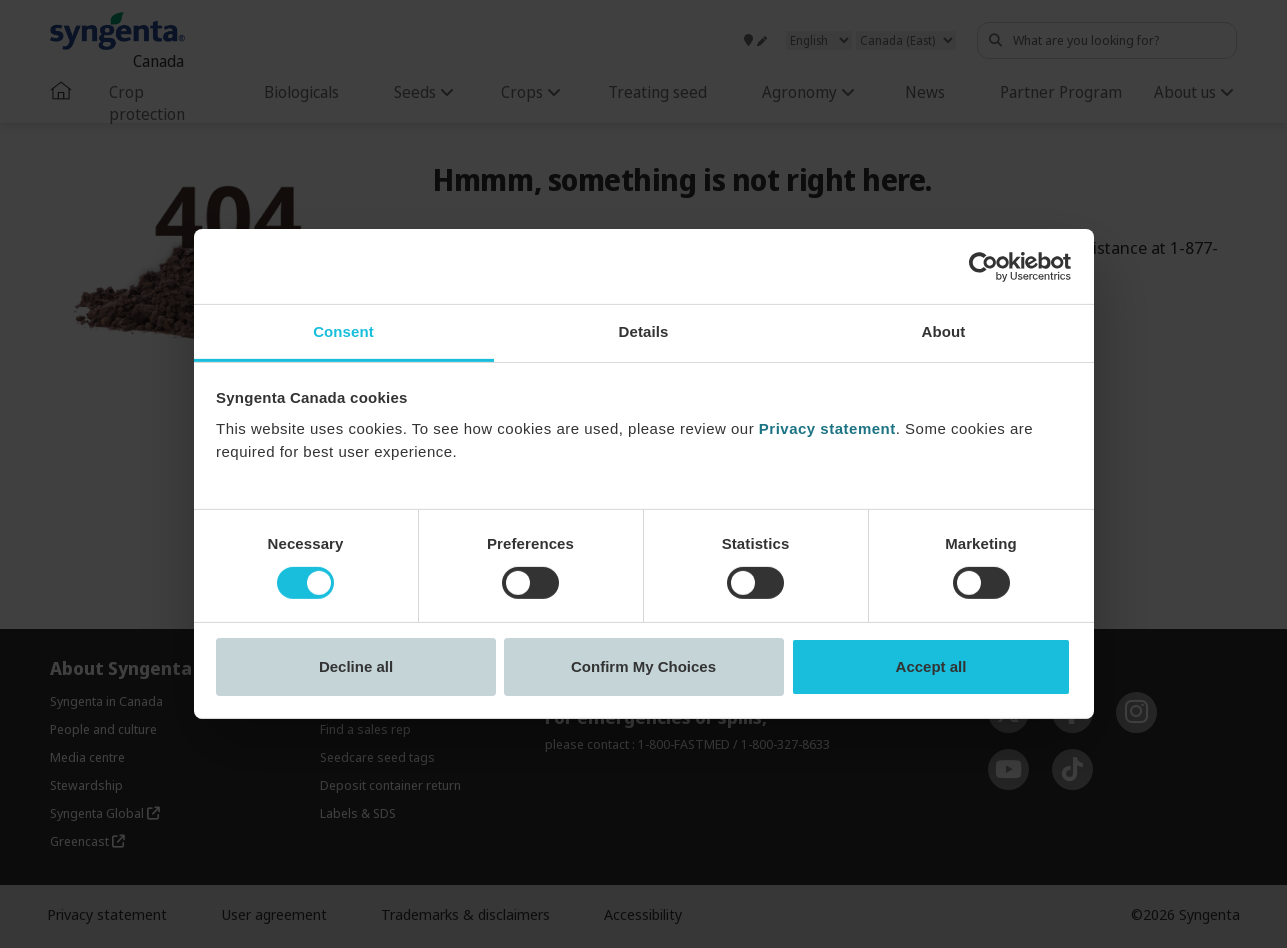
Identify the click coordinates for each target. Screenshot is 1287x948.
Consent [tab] (343, 331)
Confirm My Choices (643, 666)
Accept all (931, 666)
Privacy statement (827, 428)
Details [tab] (644, 331)
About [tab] (944, 331)
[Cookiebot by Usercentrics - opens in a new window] (983, 266)
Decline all (356, 666)
